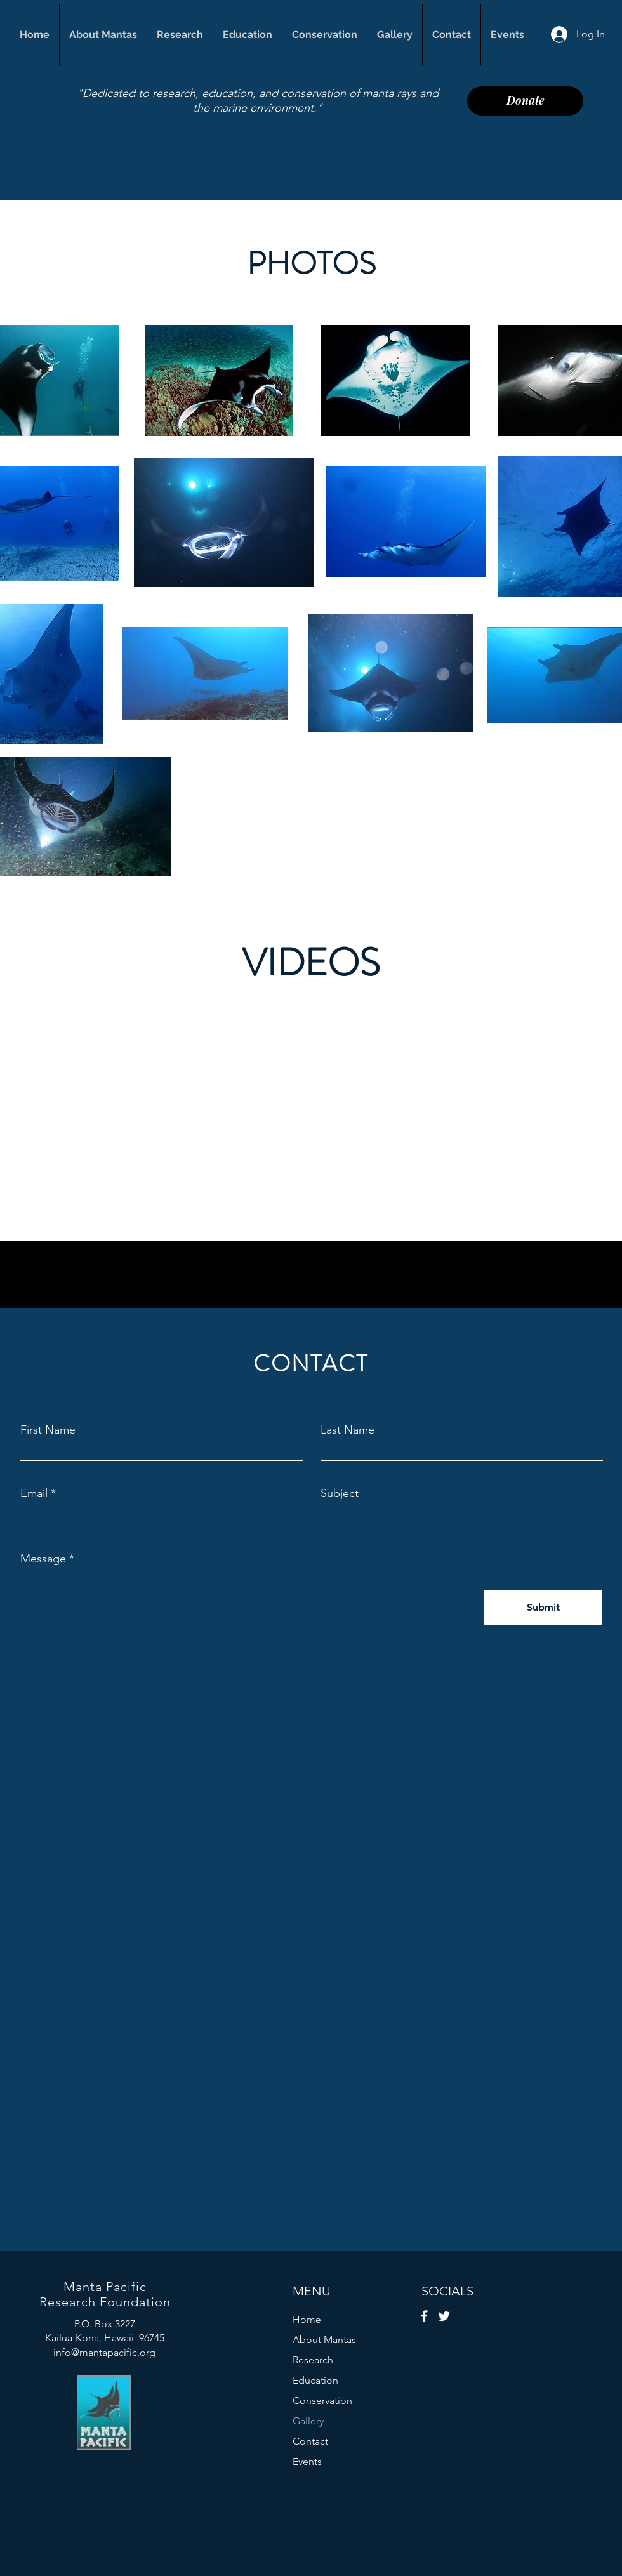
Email (34, 1493)
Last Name (347, 1430)
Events (307, 2461)
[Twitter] (444, 2316)
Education (315, 2380)
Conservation (322, 2400)
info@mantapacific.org (104, 2352)
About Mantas (324, 2340)
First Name (48, 1430)
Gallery (308, 2421)
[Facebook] (424, 2316)
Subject (340, 1493)
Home (307, 2319)
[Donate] (525, 101)
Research (313, 2360)
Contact (310, 2441)
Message (43, 1558)
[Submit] (543, 1607)
